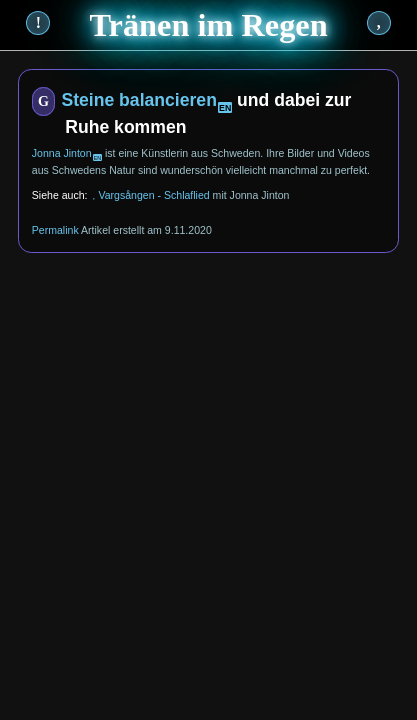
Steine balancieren (138, 100)
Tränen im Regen (208, 25)
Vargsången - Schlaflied (153, 195)
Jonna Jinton (62, 153)
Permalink (55, 230)
